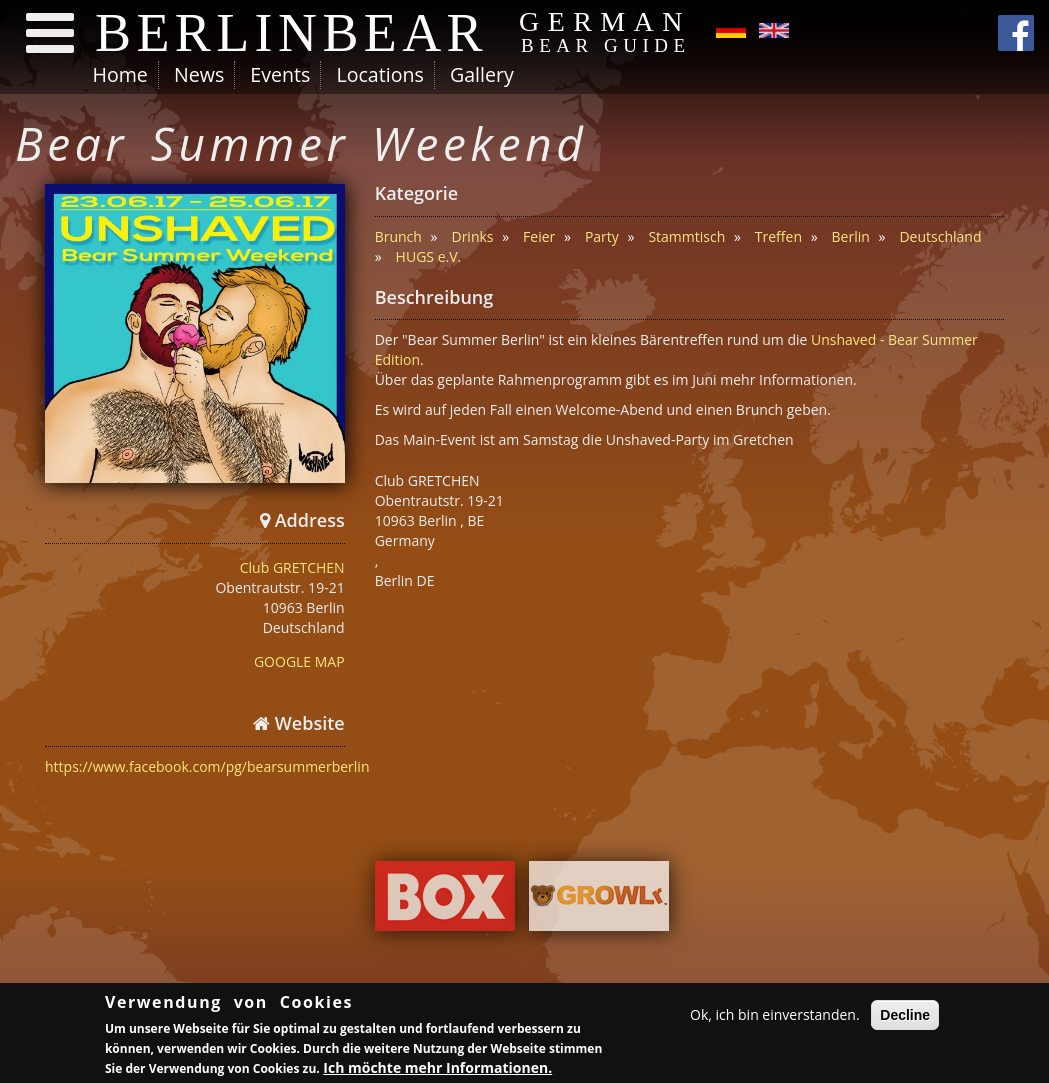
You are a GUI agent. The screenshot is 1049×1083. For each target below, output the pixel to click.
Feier (539, 236)
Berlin (851, 236)
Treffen (778, 236)
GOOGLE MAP (299, 661)
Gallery (482, 74)
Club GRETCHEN (292, 567)
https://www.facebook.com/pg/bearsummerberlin (207, 766)
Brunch (398, 236)
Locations (379, 74)
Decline (905, 1017)
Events (280, 74)
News (199, 74)
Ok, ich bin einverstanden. (775, 1016)
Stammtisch (686, 236)
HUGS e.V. (429, 256)
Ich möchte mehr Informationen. (437, 1069)
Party (602, 236)
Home (120, 74)
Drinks (472, 236)
